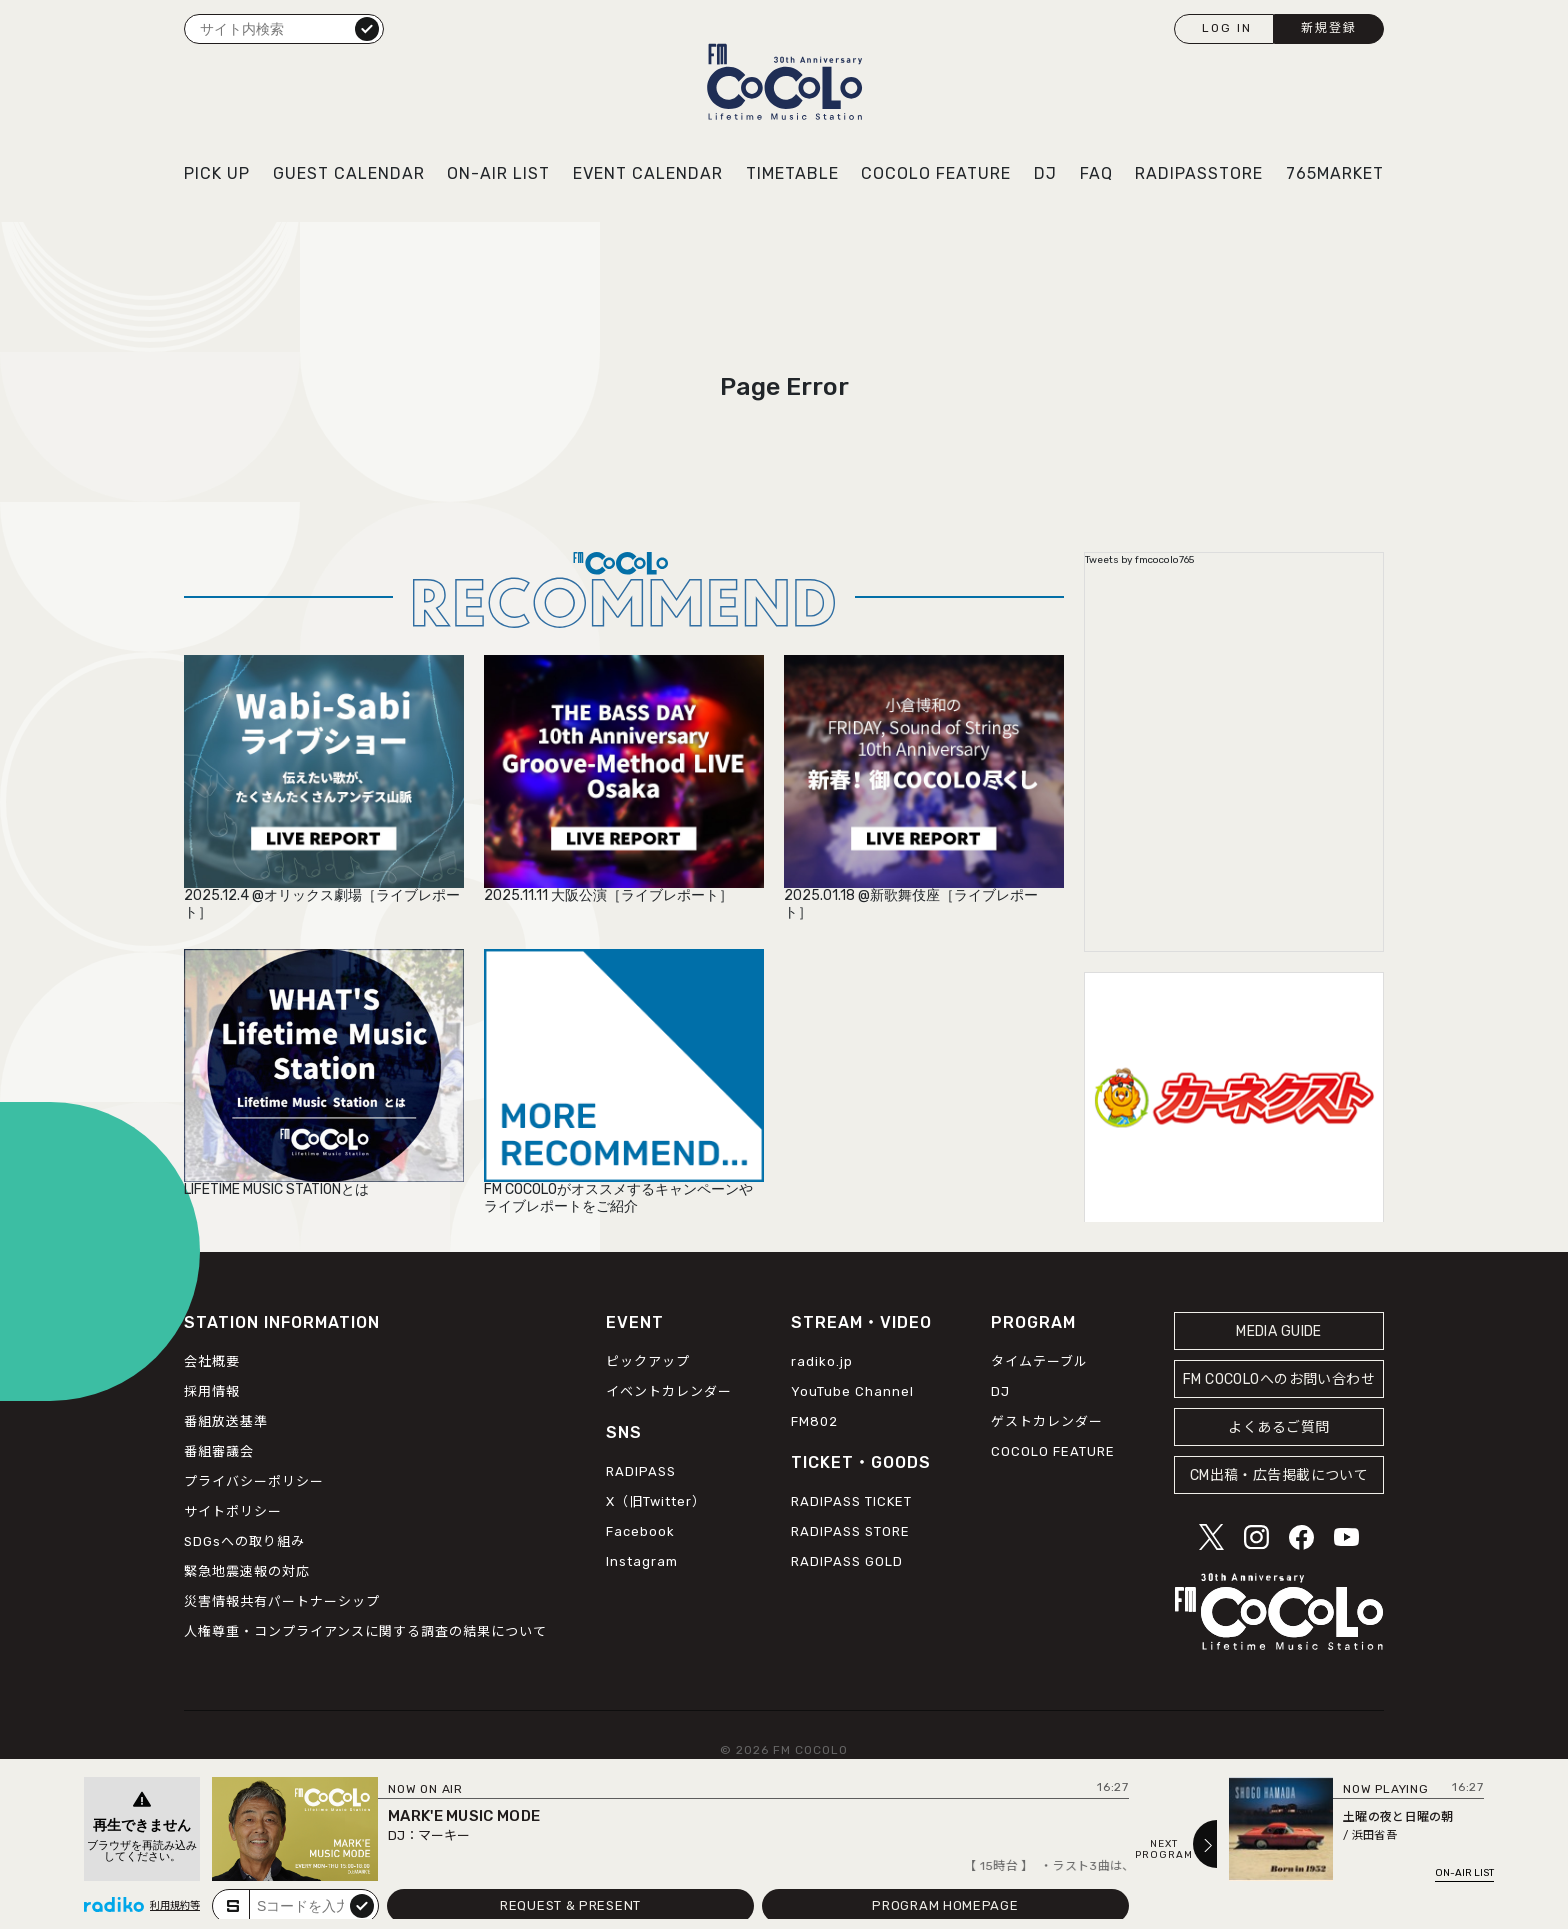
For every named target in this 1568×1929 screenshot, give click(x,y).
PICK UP (217, 173)
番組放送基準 (226, 1421)
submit (362, 1905)
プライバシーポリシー (254, 1481)
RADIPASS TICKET (851, 1501)
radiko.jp (822, 1361)
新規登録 (1329, 28)
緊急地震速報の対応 (247, 1571)
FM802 (814, 1421)
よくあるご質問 (1278, 1427)
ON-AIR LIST (498, 173)
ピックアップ (648, 1361)
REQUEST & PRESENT (570, 1905)
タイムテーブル (1039, 1361)
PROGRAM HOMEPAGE (945, 1905)
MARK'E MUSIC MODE (464, 1816)
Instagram (642, 1561)
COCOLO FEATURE (936, 173)
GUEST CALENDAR (349, 173)
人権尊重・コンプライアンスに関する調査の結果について (365, 1631)
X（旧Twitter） (656, 1501)
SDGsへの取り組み (244, 1541)
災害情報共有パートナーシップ (282, 1601)
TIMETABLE (792, 173)
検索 (367, 28)
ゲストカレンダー (1047, 1421)
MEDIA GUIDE (1279, 1331)
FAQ (1096, 173)
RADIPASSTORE (1199, 173)
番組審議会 (219, 1451)
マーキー (444, 1835)
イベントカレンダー (669, 1391)
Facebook (640, 1531)
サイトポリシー (233, 1511)
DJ (1045, 173)
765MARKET (1335, 173)
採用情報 (212, 1391)
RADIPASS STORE (850, 1531)
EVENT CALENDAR (648, 173)
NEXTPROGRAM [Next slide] (1164, 1850)
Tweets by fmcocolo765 (1139, 560)
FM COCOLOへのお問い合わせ (1279, 1379)
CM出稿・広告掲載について (1279, 1475)
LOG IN (1227, 28)
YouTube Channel (852, 1391)
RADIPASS (641, 1471)
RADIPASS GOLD (847, 1561)
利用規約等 (175, 1906)
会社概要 (212, 1361)
